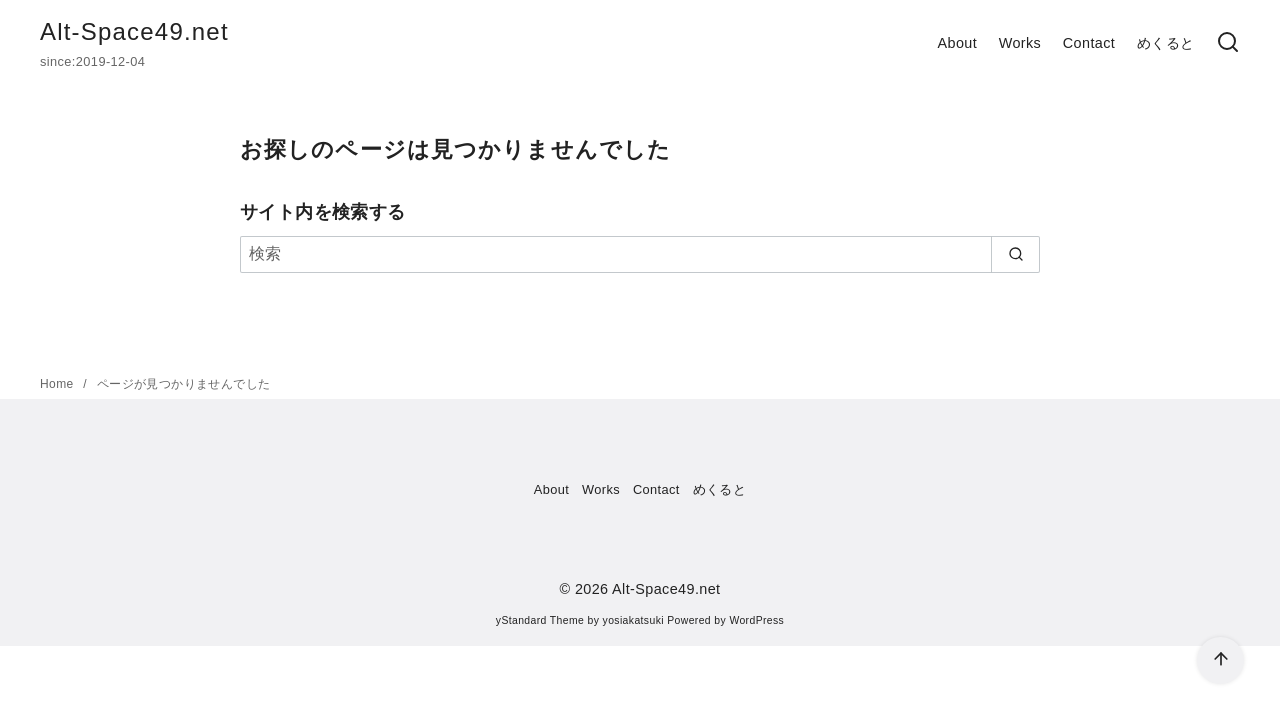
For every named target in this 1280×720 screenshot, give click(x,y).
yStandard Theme (540, 620)
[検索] (1228, 43)
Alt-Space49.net (134, 31)
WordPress (756, 620)
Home (58, 384)
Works (1020, 43)
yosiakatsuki (633, 620)
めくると (1166, 43)
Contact (1089, 43)
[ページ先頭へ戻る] (1220, 660)
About (957, 43)
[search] (1015, 254)
